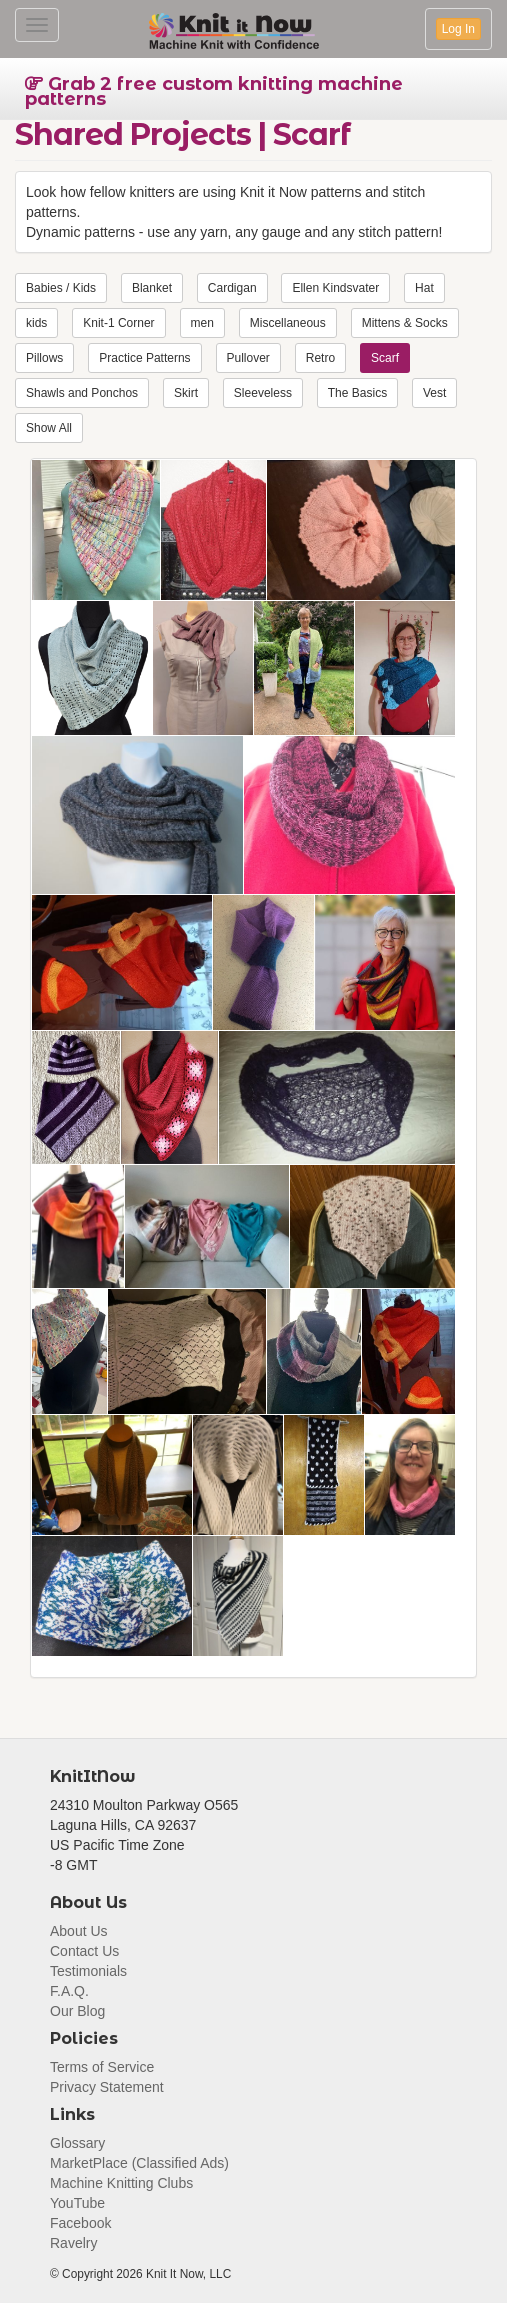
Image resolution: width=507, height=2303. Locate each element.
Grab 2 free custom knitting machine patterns (214, 91)
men (202, 323)
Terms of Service (102, 2067)
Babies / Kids (61, 288)
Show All (49, 428)
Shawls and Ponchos (82, 393)
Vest (434, 393)
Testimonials (88, 1971)
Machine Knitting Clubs (121, 2183)
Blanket (152, 288)
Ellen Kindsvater (335, 288)
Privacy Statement (107, 2087)
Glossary (77, 2143)
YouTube (77, 2203)
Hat (424, 288)
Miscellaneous (288, 323)
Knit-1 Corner (118, 323)
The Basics (357, 393)
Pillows (44, 358)
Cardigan (232, 288)
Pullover (248, 358)
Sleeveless (263, 393)
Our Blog (77, 2011)
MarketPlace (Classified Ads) (139, 2163)
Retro (320, 358)
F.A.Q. (69, 1991)
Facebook (80, 2223)
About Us (79, 1931)
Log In (458, 29)
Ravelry (73, 2243)
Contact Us (84, 1951)
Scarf (385, 358)
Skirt (186, 393)
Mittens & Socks (405, 323)
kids (36, 323)
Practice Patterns (144, 358)
